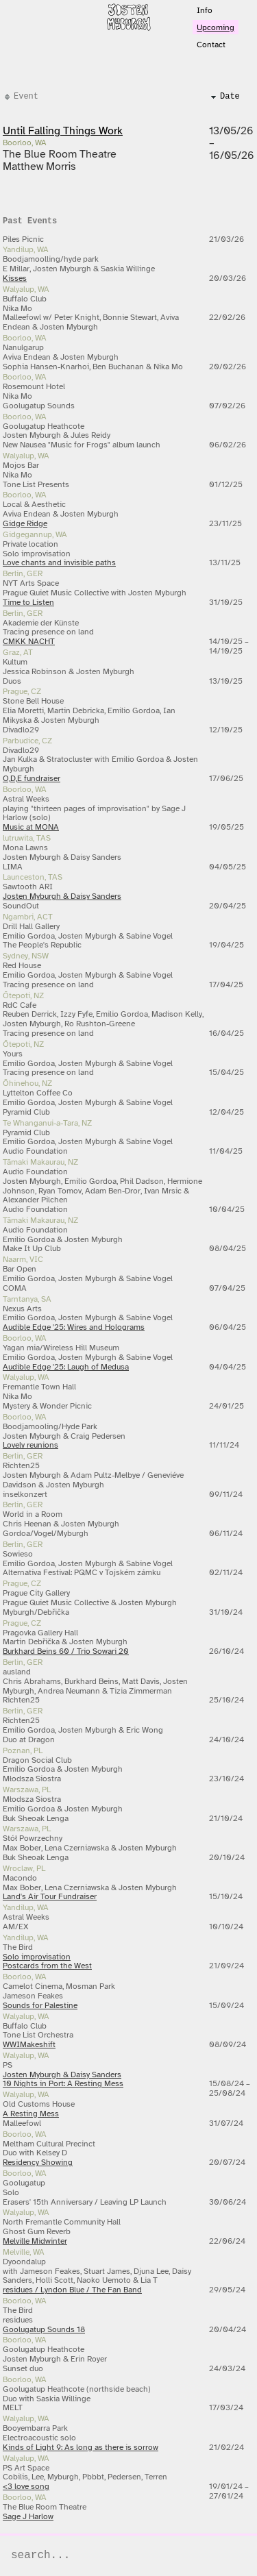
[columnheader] (103, 97)
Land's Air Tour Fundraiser (50, 1896)
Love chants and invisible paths (59, 562)
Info (204, 10)
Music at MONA (31, 827)
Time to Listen (28, 602)
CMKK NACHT (29, 641)
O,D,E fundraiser (31, 778)
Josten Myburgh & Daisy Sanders (62, 896)
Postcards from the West (47, 1965)
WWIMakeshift (29, 2044)
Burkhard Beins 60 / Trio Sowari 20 (66, 1651)
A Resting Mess (31, 2113)
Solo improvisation (37, 1956)
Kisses (15, 278)
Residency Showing (38, 2162)
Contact (211, 44)
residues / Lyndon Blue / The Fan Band (72, 2289)
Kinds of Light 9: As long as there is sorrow (80, 2447)
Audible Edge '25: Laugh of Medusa (66, 1367)
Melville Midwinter (35, 2241)
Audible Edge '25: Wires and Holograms (74, 1327)
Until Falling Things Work (63, 131)
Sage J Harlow (28, 2516)
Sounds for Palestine (40, 2005)
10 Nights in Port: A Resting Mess (63, 2083)
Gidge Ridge (25, 523)
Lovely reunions (30, 1445)
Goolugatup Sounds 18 (44, 2329)
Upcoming (215, 27)
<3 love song (26, 2486)
